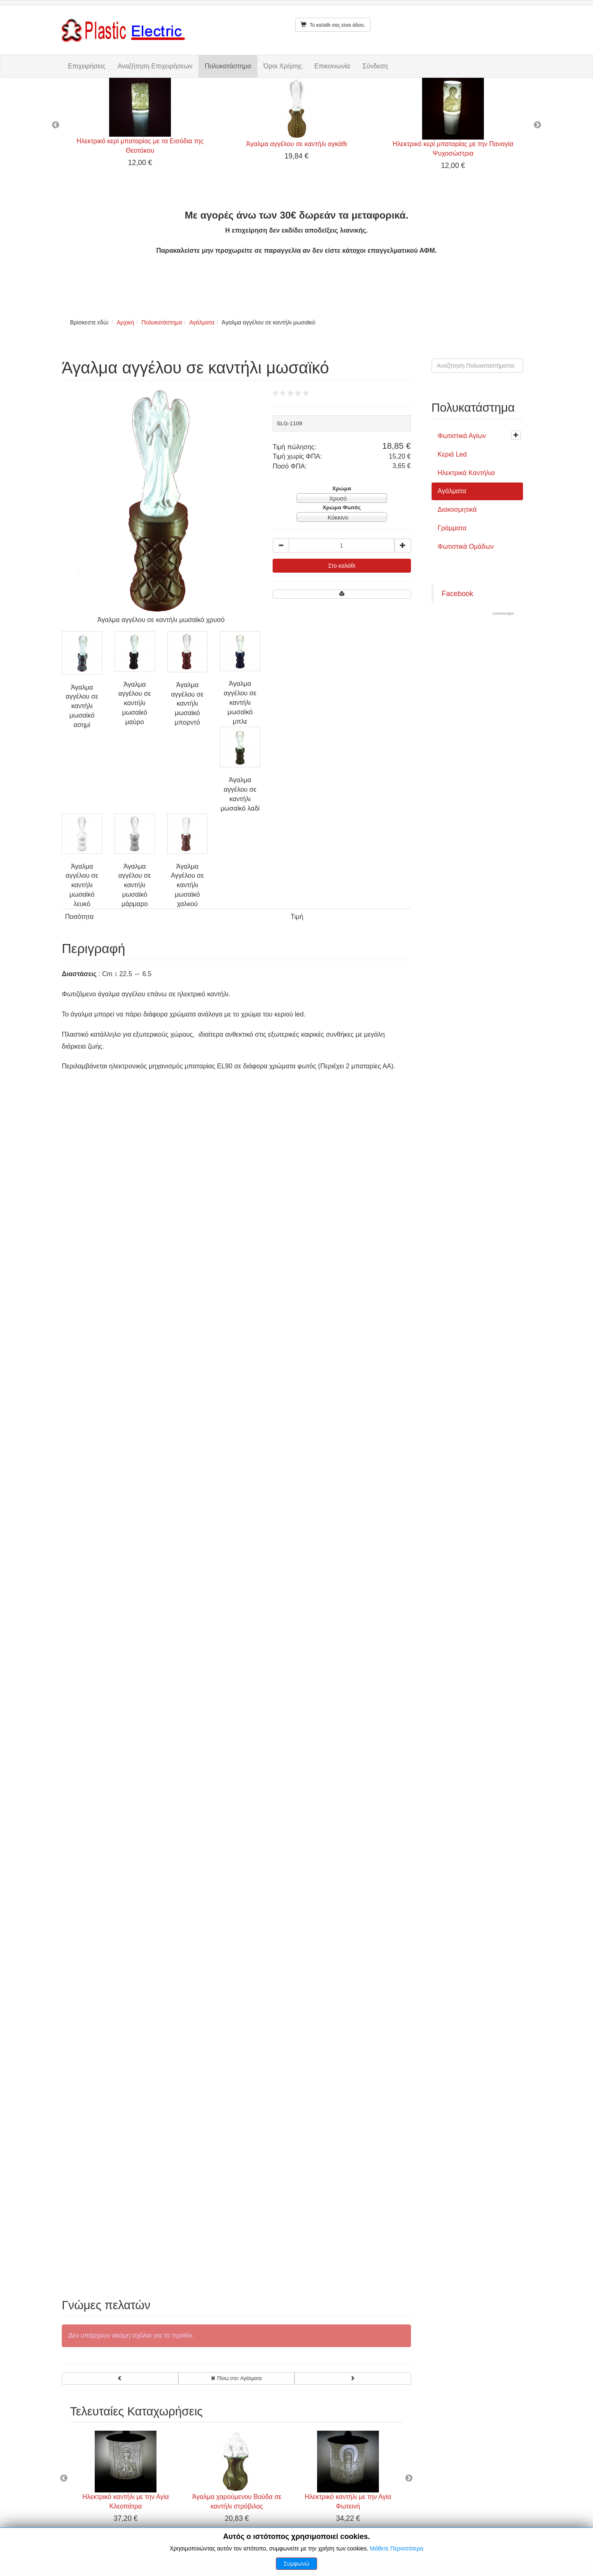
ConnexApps (503, 613)
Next (537, 125)
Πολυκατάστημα (228, 66)
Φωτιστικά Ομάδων (466, 546)
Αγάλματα (202, 322)
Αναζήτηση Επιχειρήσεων (155, 66)
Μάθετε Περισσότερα (396, 2548)
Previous (55, 125)
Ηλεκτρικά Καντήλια (466, 472)
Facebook (458, 594)
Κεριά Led (452, 454)
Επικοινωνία (332, 66)
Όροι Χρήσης (283, 66)
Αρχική (125, 322)
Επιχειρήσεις (86, 66)
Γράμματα (452, 528)
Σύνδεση (375, 66)
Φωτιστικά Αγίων (462, 435)
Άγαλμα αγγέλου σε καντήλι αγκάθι (296, 143)
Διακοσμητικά (457, 509)
